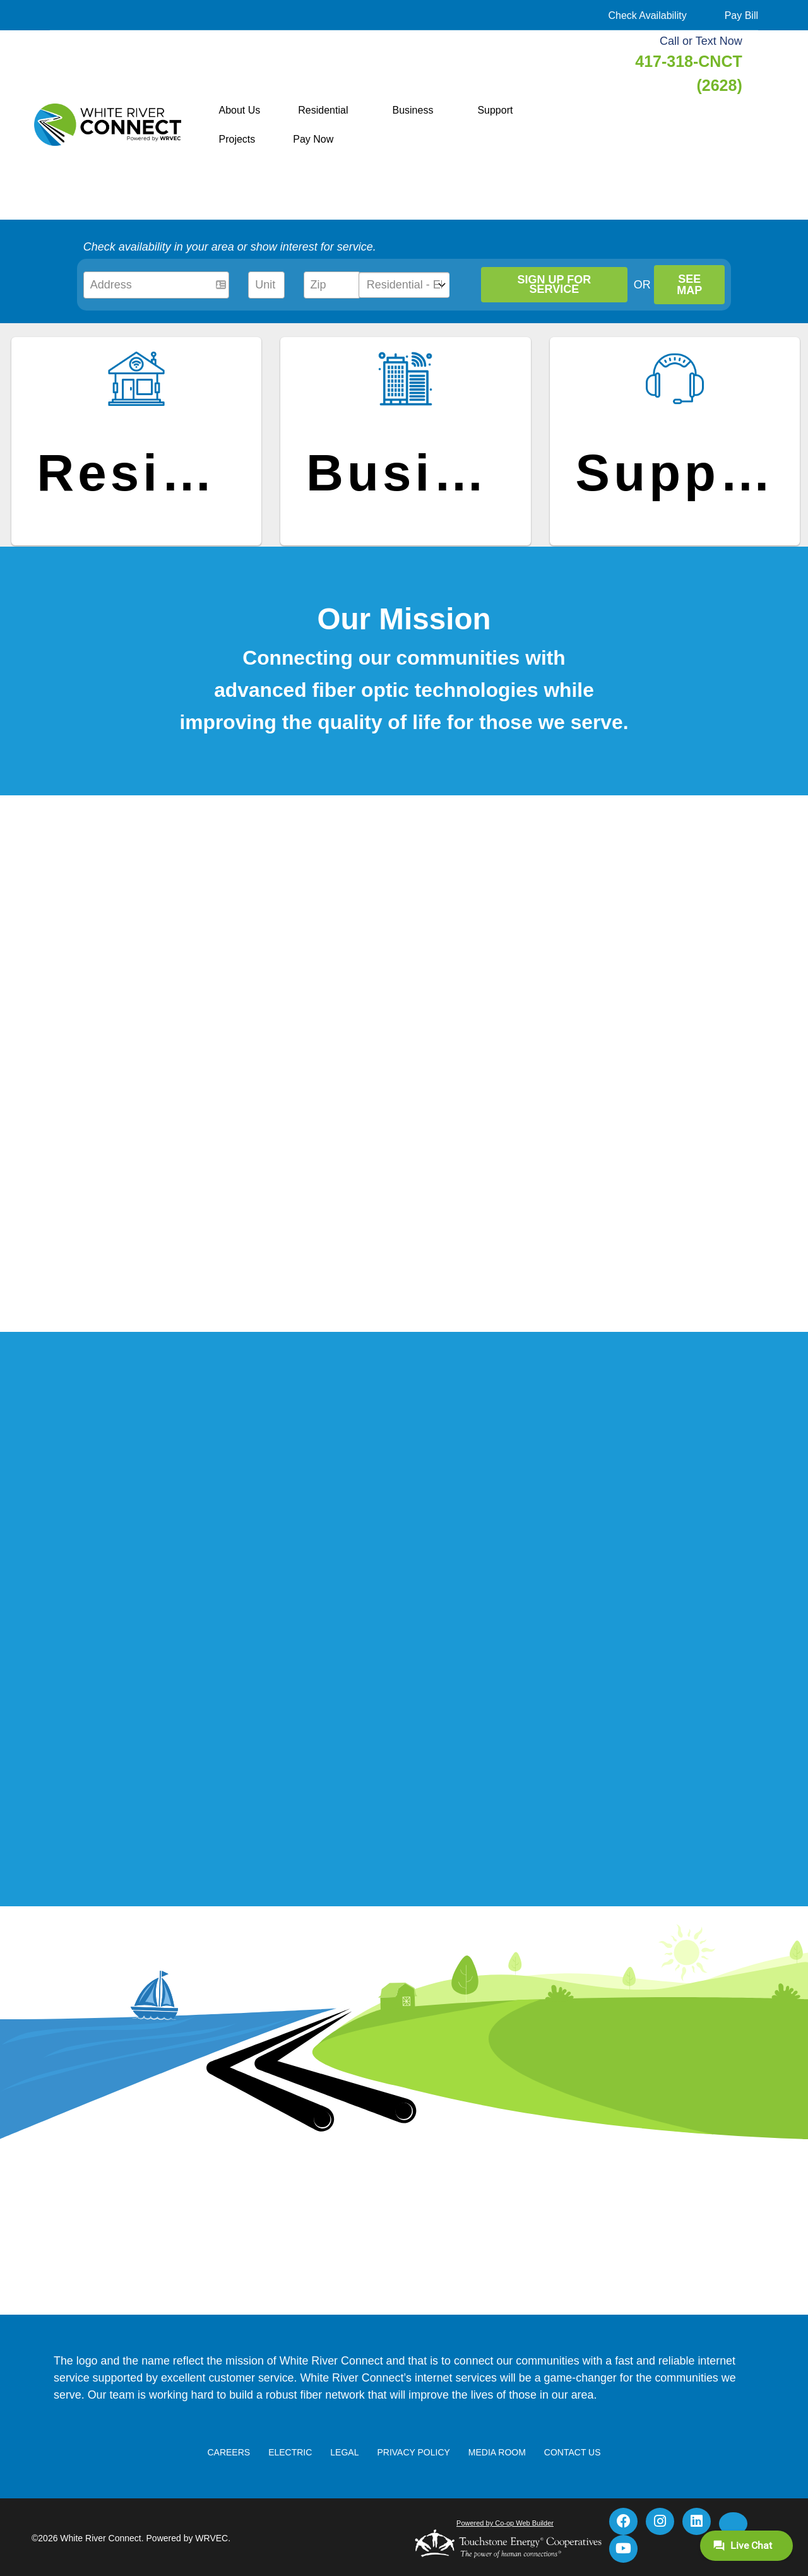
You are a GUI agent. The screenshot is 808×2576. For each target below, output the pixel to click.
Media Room (496, 2471)
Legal (345, 2471)
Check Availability (647, 15)
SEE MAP (691, 285)
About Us (240, 110)
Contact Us (570, 2471)
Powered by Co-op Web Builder (505, 2542)
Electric (291, 2471)
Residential (323, 110)
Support (495, 110)
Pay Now (313, 139)
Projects (237, 139)
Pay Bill (741, 15)
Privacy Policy (413, 2471)
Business (412, 110)
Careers (230, 2471)
